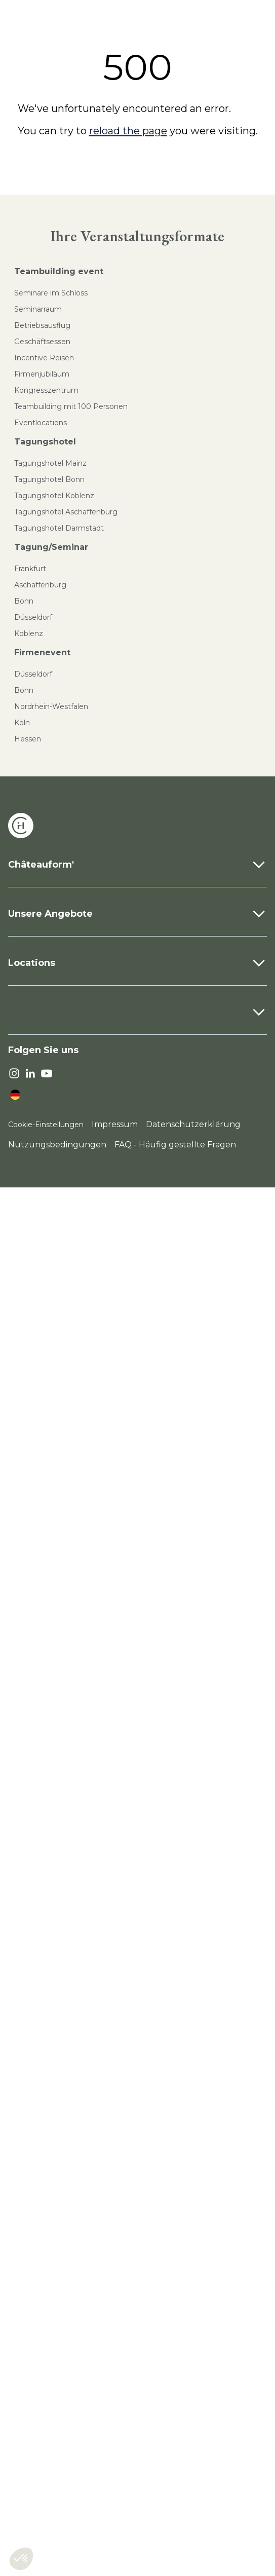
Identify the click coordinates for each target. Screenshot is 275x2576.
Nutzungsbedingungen (57, 1144)
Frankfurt (30, 568)
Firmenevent (42, 652)
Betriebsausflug (42, 325)
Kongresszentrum (46, 390)
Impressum (115, 1124)
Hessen (27, 738)
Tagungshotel (45, 441)
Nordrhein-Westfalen (51, 706)
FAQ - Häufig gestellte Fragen (175, 1144)
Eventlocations (40, 422)
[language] (15, 1095)
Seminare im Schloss (51, 292)
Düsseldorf (33, 617)
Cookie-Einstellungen (46, 1124)
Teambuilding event (58, 271)
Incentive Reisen (44, 357)
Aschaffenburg (40, 584)
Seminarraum (38, 309)
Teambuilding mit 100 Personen (71, 406)
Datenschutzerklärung (193, 1124)
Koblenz (28, 633)
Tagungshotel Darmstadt (59, 528)
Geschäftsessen (42, 341)
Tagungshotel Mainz (50, 463)
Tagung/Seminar (51, 547)
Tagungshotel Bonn (49, 479)
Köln (22, 722)
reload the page (128, 131)
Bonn (23, 601)
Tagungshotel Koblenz (54, 495)
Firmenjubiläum (41, 374)
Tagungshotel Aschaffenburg (65, 511)
